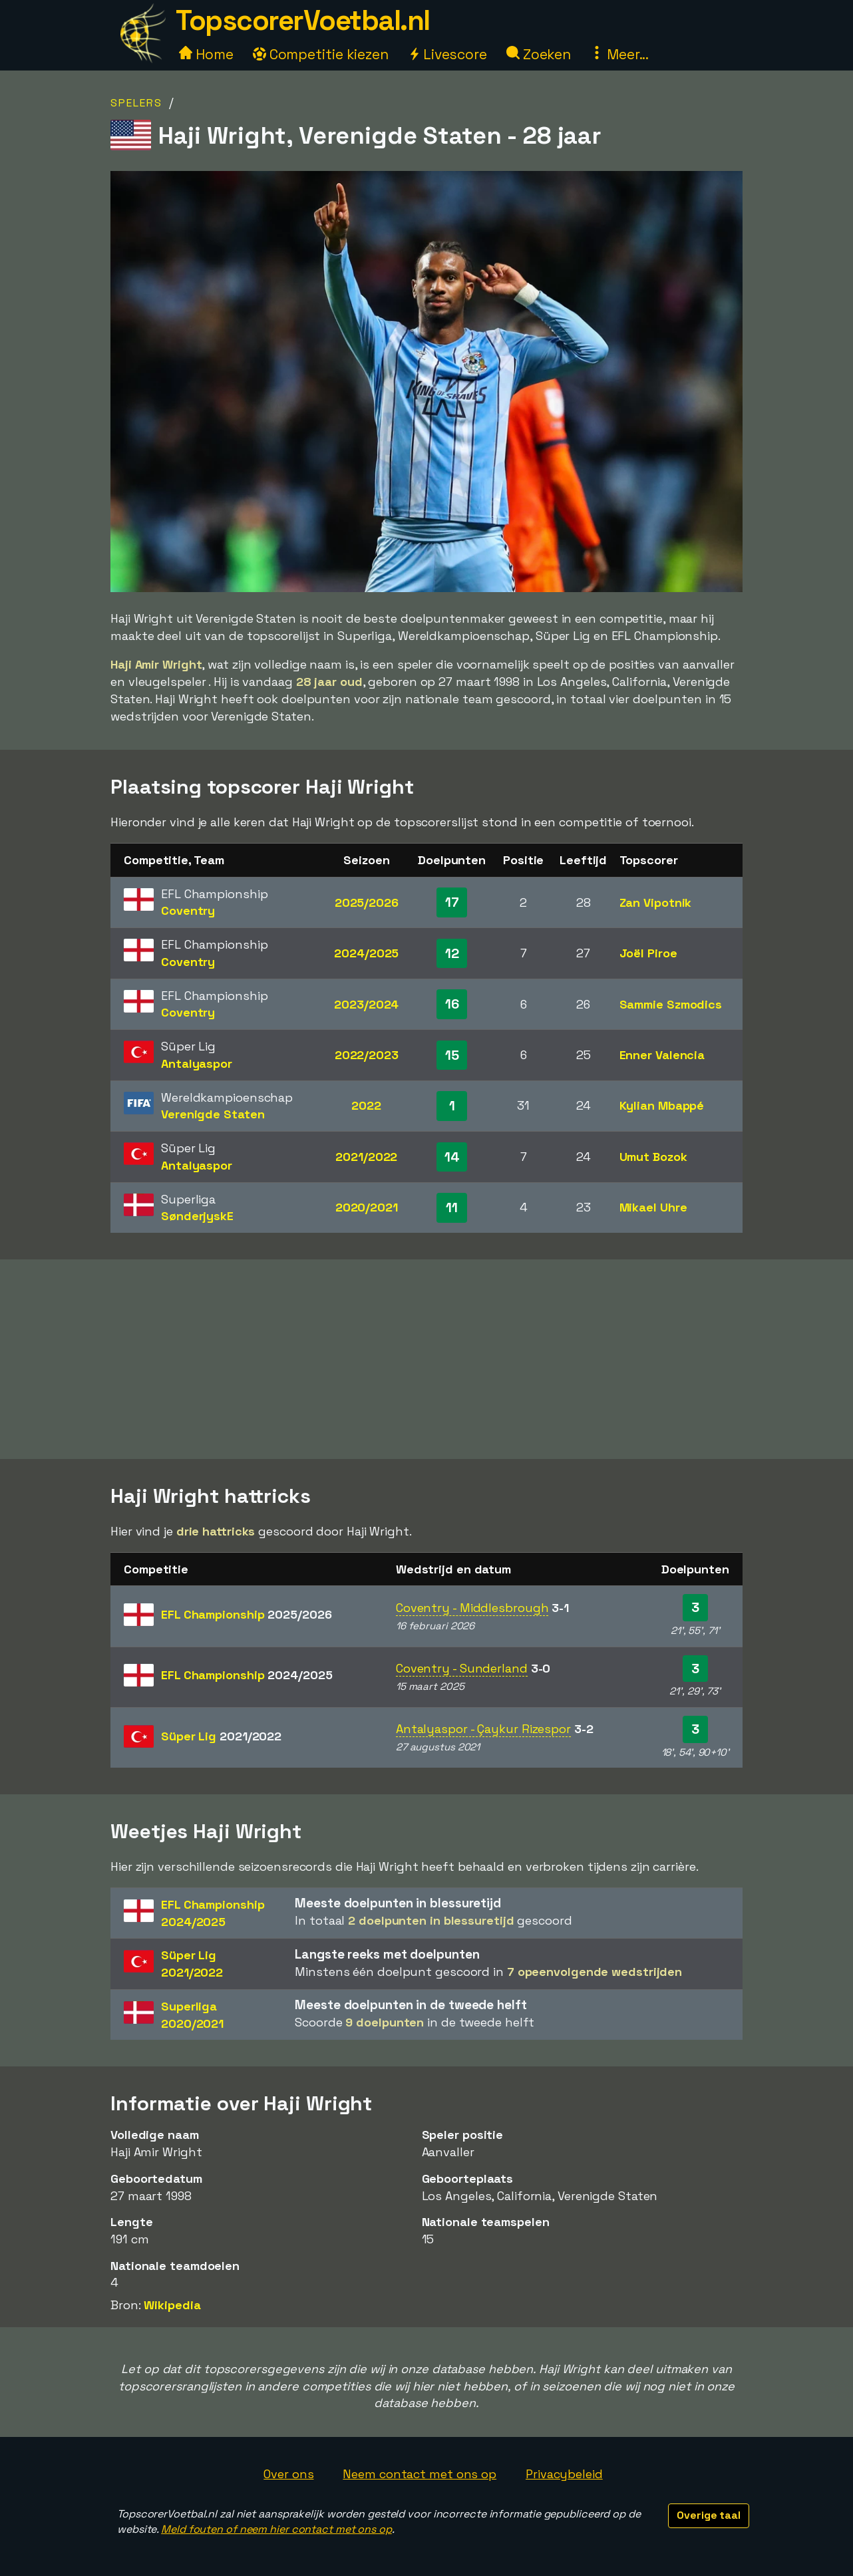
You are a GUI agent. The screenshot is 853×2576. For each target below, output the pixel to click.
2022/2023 (367, 1054)
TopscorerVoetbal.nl (303, 20)
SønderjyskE (197, 1215)
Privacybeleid (564, 2474)
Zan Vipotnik (655, 902)
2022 (366, 1105)
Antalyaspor (196, 1063)
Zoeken (538, 54)
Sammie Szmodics (671, 1004)
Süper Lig (221, 1736)
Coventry (188, 910)
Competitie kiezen (321, 54)
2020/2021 (366, 1207)
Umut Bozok (653, 1156)
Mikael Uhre (653, 1207)
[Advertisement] (426, 1359)
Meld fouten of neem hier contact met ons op (276, 2529)
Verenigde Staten (212, 1114)
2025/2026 (367, 902)
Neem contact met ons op (419, 2474)
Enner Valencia (662, 1054)
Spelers (136, 103)
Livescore (447, 54)
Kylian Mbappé (662, 1105)
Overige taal (709, 2515)
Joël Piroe (648, 953)
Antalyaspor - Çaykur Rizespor (483, 1728)
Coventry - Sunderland (462, 1668)
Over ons (288, 2474)
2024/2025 (366, 953)
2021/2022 (366, 1156)
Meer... (619, 54)
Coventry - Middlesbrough (472, 1607)
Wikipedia (172, 2305)
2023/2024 (366, 1004)
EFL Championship (246, 1614)
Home (206, 54)
